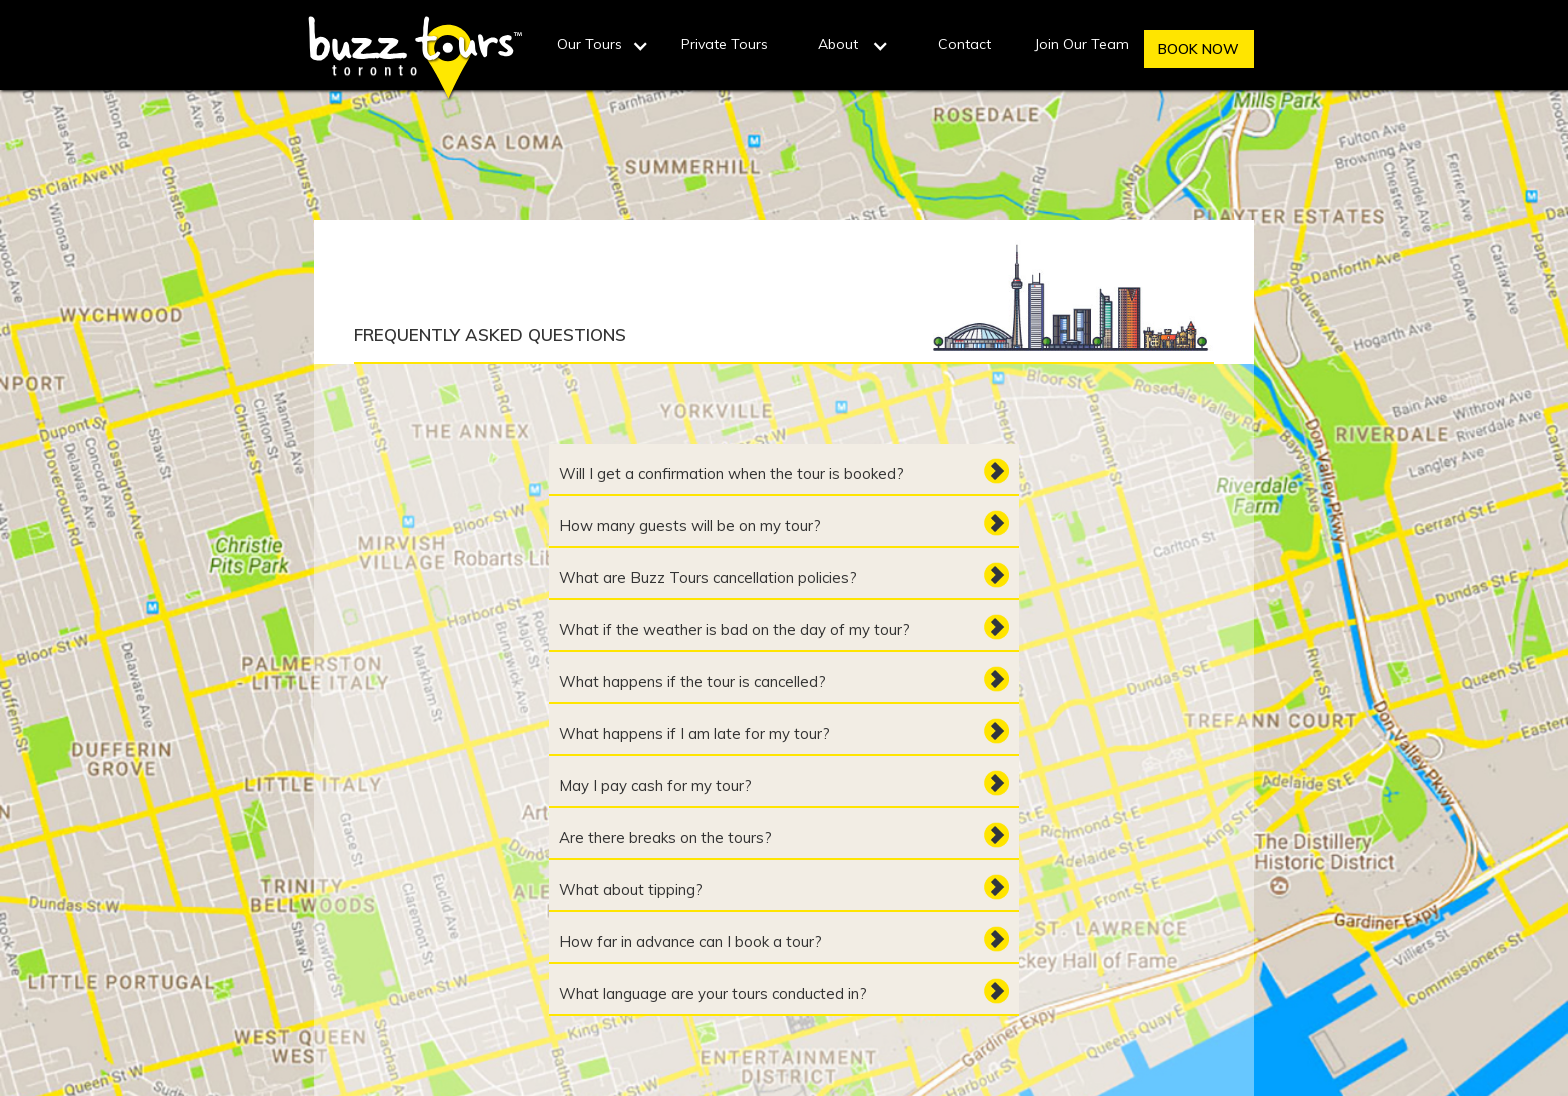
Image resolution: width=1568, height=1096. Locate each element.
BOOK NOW (1198, 49)
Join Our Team (1081, 44)
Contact (964, 44)
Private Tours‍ (724, 44)
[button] (604, 48)
